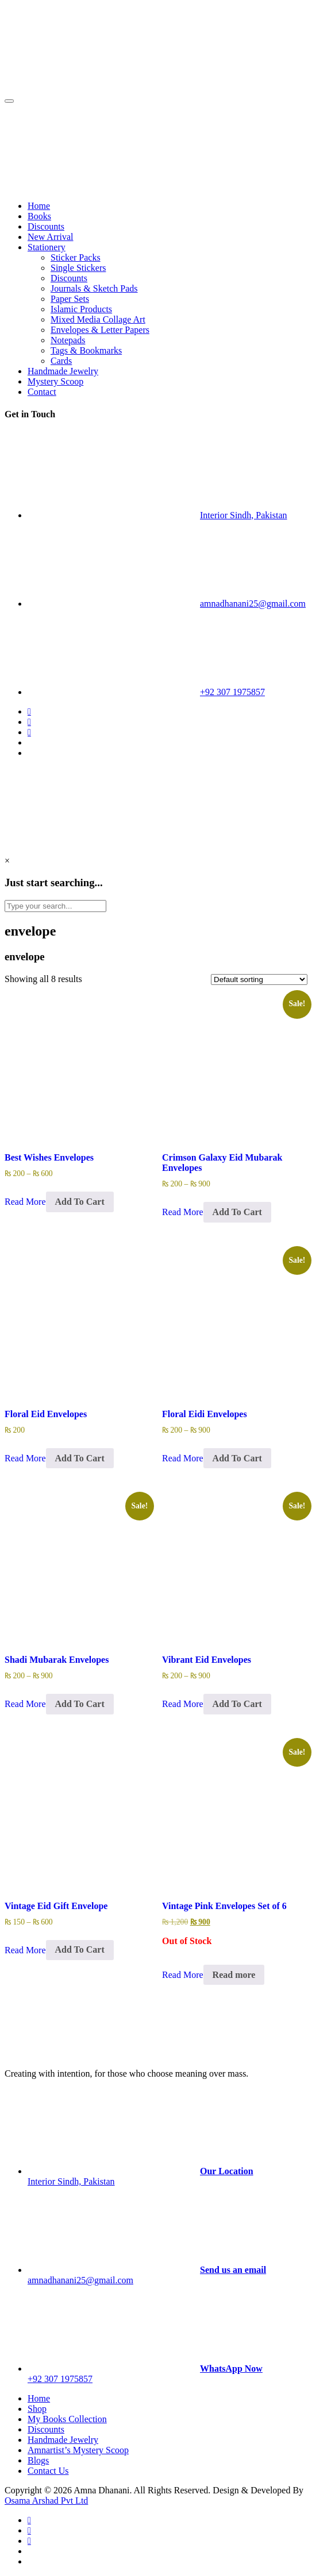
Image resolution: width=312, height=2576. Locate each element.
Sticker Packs (76, 257)
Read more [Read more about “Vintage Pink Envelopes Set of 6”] (234, 1975)
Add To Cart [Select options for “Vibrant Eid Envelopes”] (237, 1704)
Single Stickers (78, 268)
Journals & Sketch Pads (94, 288)
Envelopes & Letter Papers (100, 330)
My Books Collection (67, 2419)
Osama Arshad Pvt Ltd (46, 2500)
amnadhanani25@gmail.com (253, 603)
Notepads (68, 340)
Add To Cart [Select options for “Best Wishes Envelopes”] (80, 1201)
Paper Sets (70, 299)
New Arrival (51, 237)
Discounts (46, 226)
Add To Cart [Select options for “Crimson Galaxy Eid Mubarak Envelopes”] (237, 1212)
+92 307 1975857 (232, 692)
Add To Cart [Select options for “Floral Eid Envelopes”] (80, 1458)
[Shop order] (259, 979)
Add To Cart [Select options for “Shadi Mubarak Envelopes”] (80, 1704)
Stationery (47, 247)
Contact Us (48, 2471)
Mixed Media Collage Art (98, 319)
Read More (25, 1201)
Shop (37, 2409)
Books (39, 216)
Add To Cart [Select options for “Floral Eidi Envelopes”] (237, 1458)
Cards (61, 361)
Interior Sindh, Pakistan (243, 515)
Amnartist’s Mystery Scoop (78, 2450)
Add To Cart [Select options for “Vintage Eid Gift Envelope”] (80, 1949)
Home (39, 206)
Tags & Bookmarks (86, 350)
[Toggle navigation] (9, 101)
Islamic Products (81, 309)
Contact (42, 392)
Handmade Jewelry (63, 371)
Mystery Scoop (55, 381)
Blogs (38, 2460)
